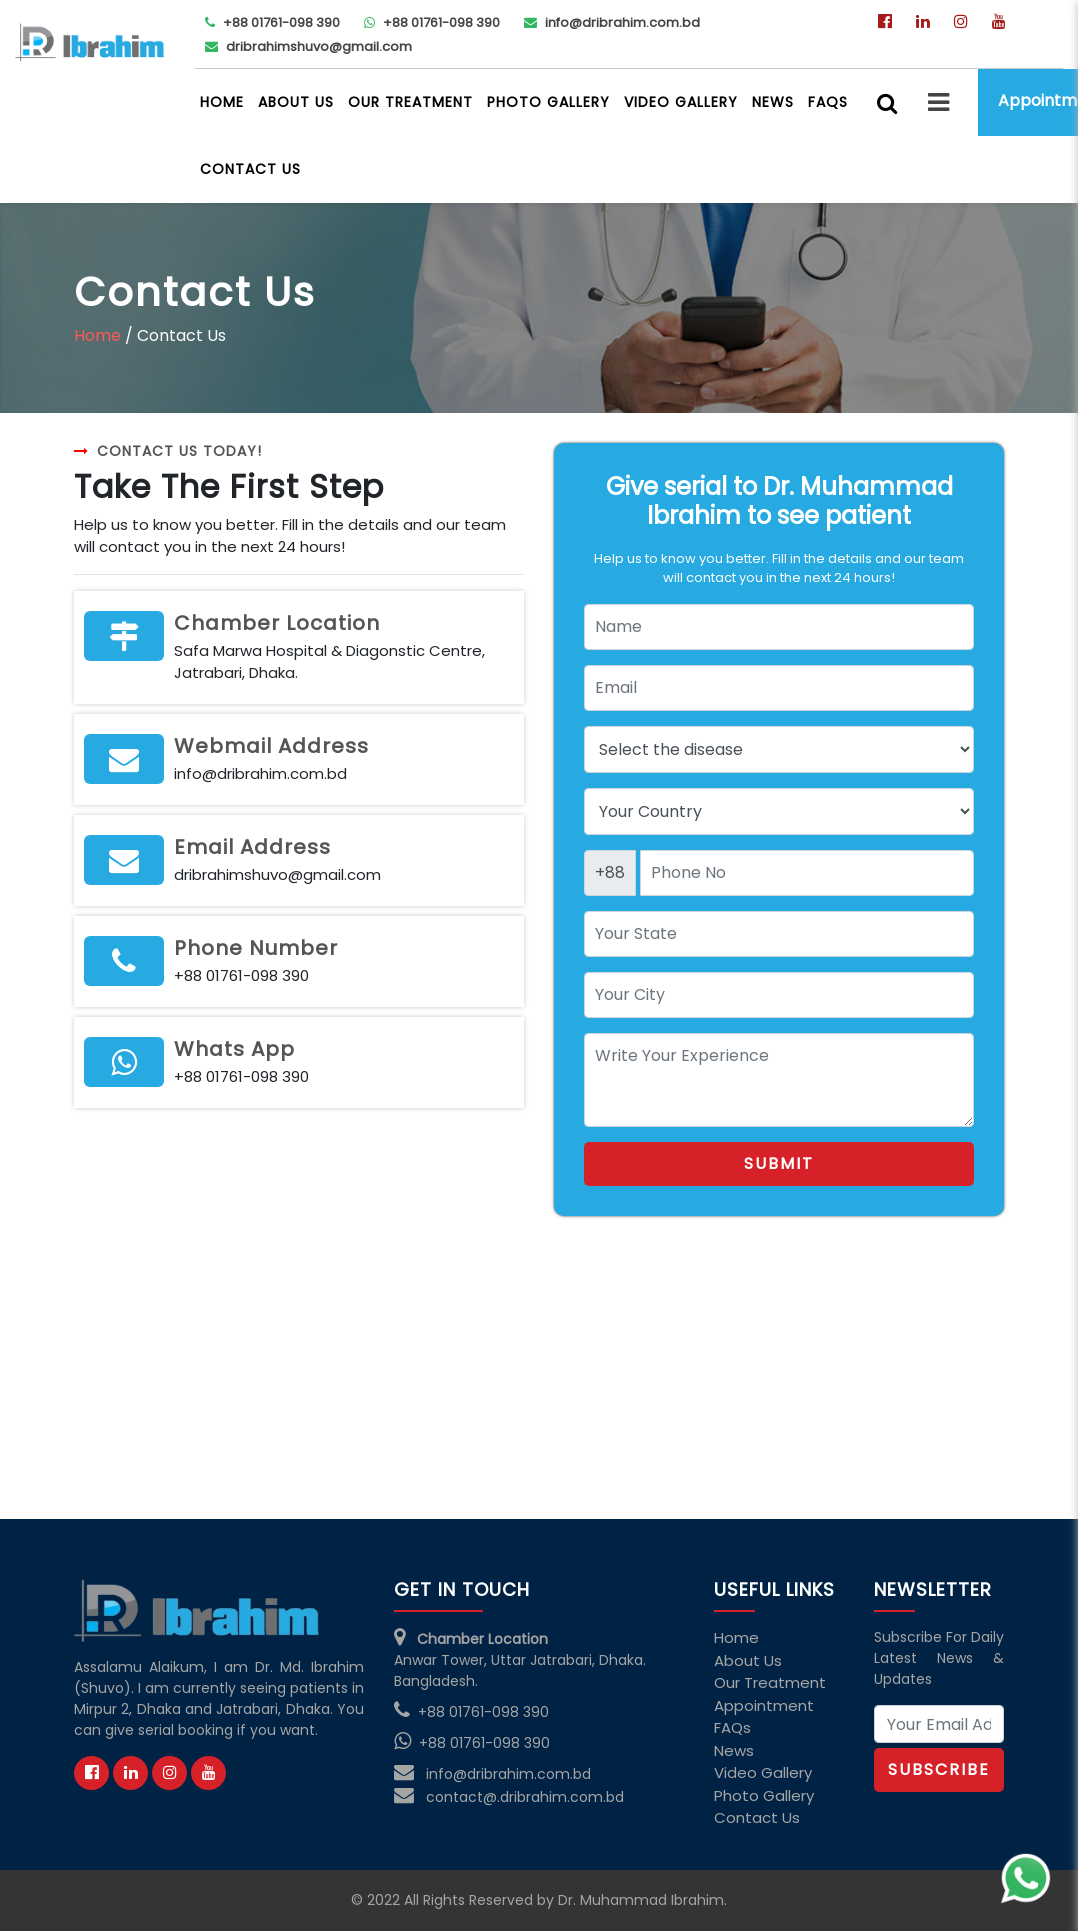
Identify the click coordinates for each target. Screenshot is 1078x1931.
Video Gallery (681, 102)
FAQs (828, 102)
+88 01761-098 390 (272, 22)
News (773, 102)
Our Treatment (410, 102)
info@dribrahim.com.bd (612, 22)
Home (222, 102)
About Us (296, 102)
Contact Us (250, 169)
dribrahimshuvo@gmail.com (308, 46)
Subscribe (939, 1769)
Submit (779, 1163)
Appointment (764, 1705)
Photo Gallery (548, 102)
